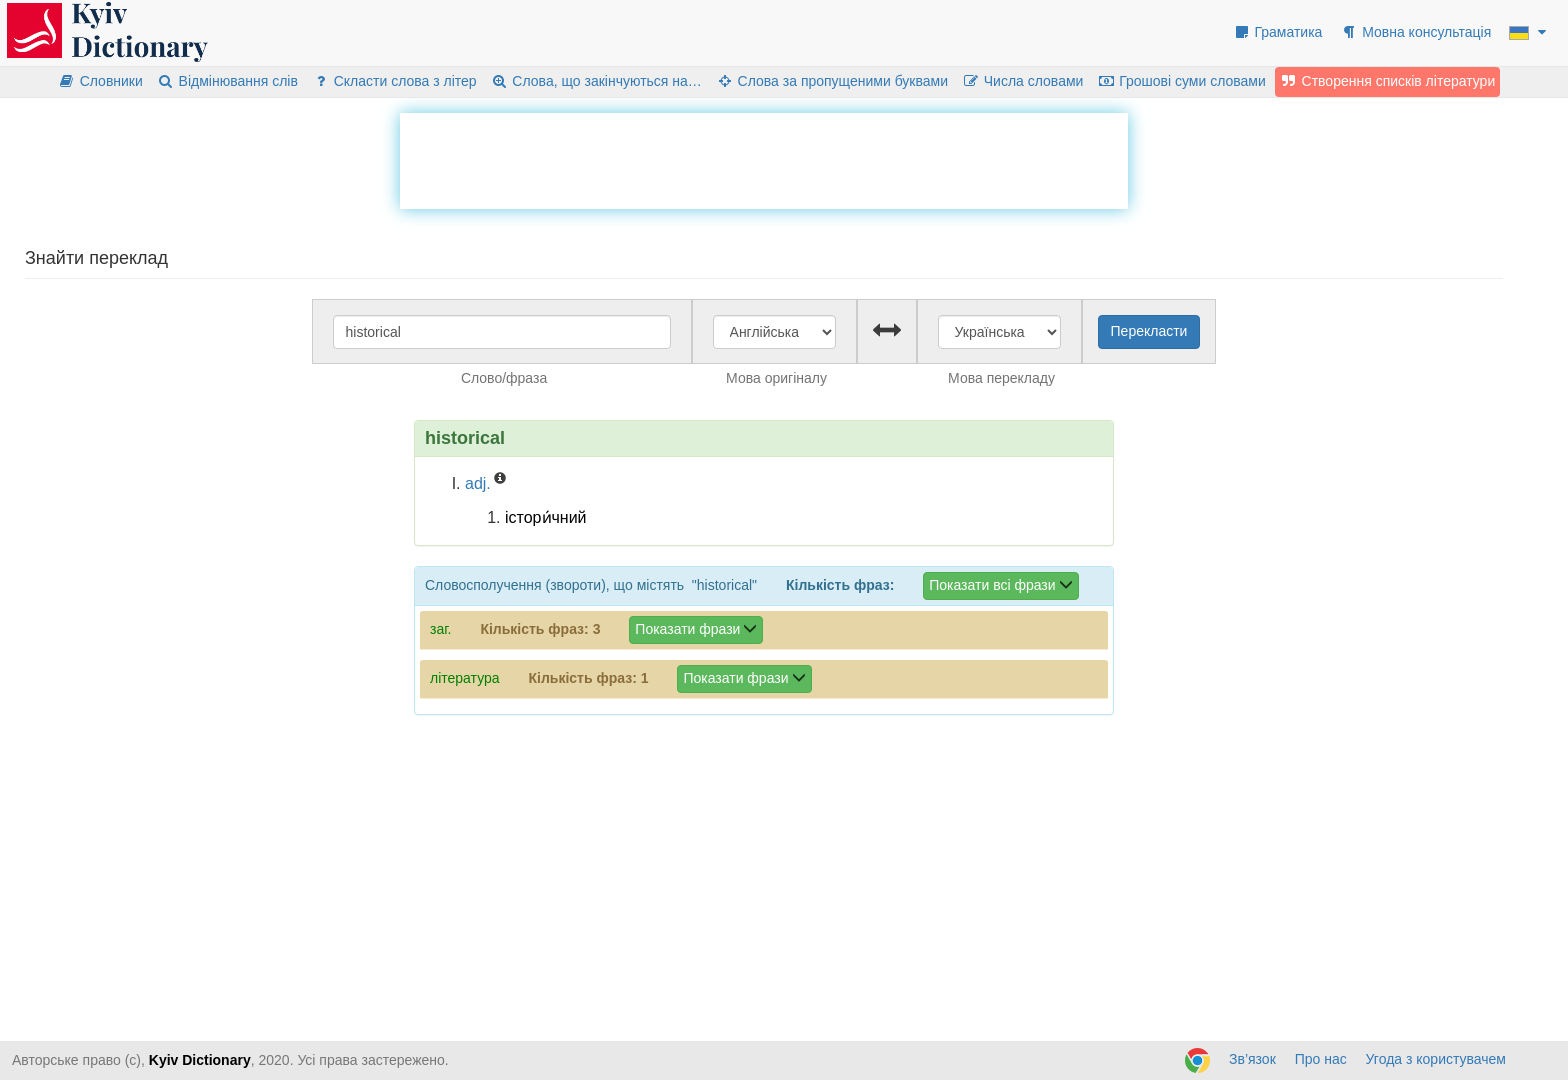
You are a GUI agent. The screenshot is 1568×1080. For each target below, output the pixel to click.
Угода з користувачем (1436, 1059)
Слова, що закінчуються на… (596, 81)
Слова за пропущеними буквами (832, 81)
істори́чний (546, 517)
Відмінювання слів (227, 81)
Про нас (1321, 1059)
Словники (100, 81)
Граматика (1278, 32)
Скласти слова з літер (394, 81)
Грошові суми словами (1181, 81)
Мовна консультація (1415, 32)
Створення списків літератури (1388, 81)
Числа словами (1023, 81)
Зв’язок (1252, 1059)
